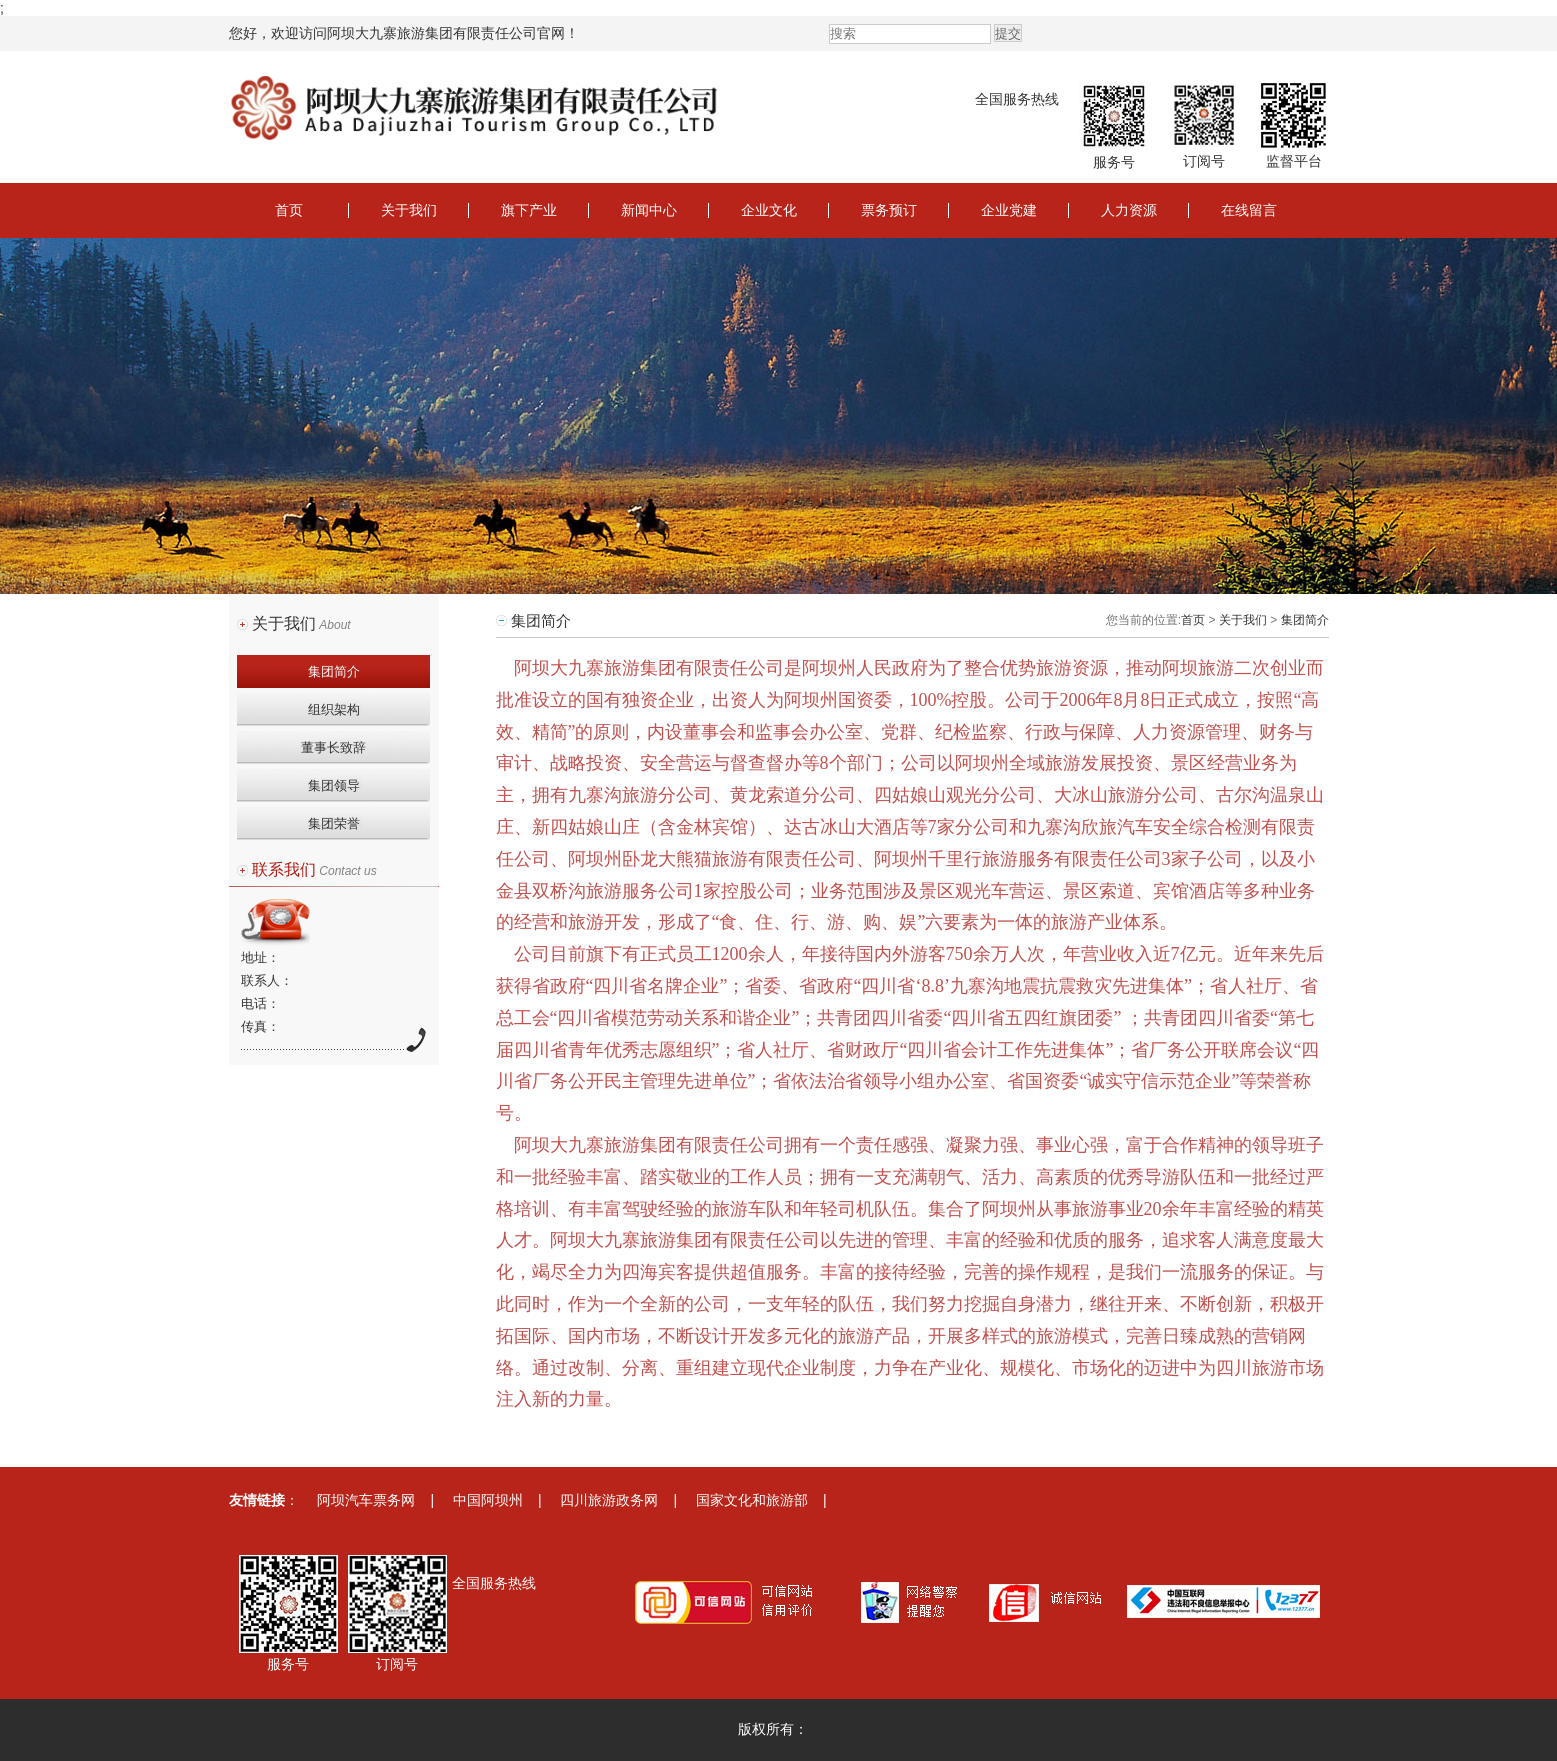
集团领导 (334, 785)
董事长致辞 (333, 747)
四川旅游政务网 (609, 1500)
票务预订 (889, 210)
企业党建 (1009, 210)
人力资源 (1129, 210)
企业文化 (769, 210)
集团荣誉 (334, 823)
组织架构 (334, 709)
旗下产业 (529, 210)
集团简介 (334, 671)
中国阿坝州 (488, 1500)
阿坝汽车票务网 (366, 1500)
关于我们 (409, 210)
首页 (289, 210)
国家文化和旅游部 (752, 1500)
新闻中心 (649, 210)
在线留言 (1249, 210)
